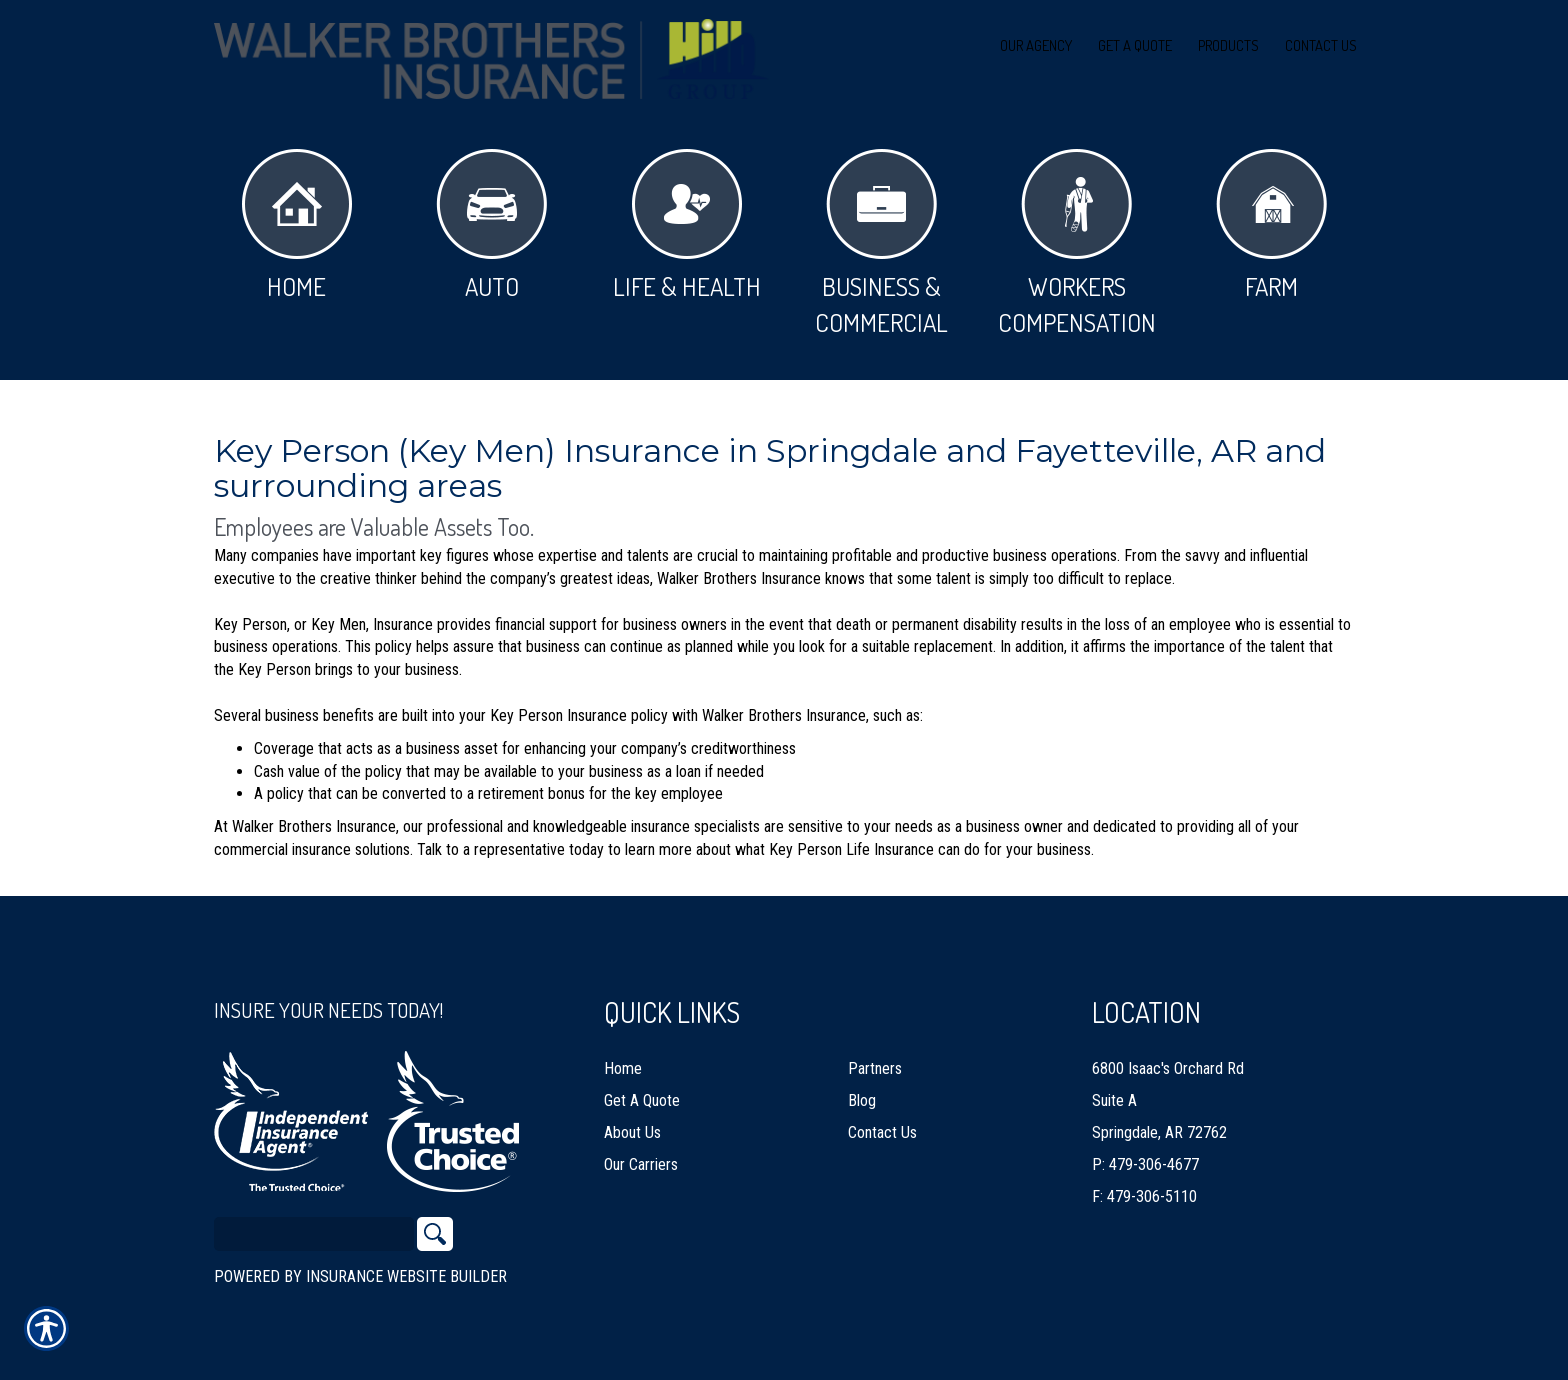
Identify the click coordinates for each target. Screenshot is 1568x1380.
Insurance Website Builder (406, 1267)
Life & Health (687, 225)
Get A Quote (642, 1091)
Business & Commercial (881, 243)
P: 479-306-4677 (1145, 1155)
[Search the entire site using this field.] (314, 1225)
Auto (491, 225)
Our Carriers (641, 1155)
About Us (632, 1123)
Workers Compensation (1077, 243)
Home (297, 225)
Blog (862, 1091)
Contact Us (882, 1123)
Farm (1271, 225)
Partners (875, 1059)
